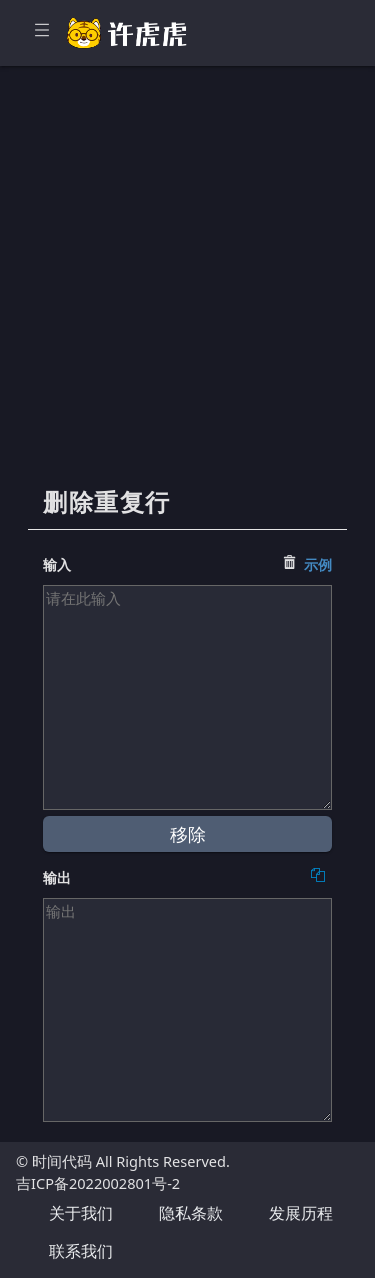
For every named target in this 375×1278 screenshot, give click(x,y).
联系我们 (81, 1251)
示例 (318, 564)
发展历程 (301, 1213)
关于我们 (81, 1213)
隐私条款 (191, 1213)
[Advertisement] (187, 287)
